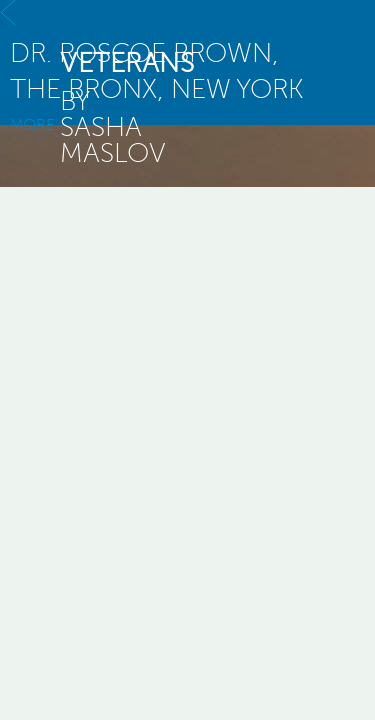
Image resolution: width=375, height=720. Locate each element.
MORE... (187, 111)
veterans (127, 63)
